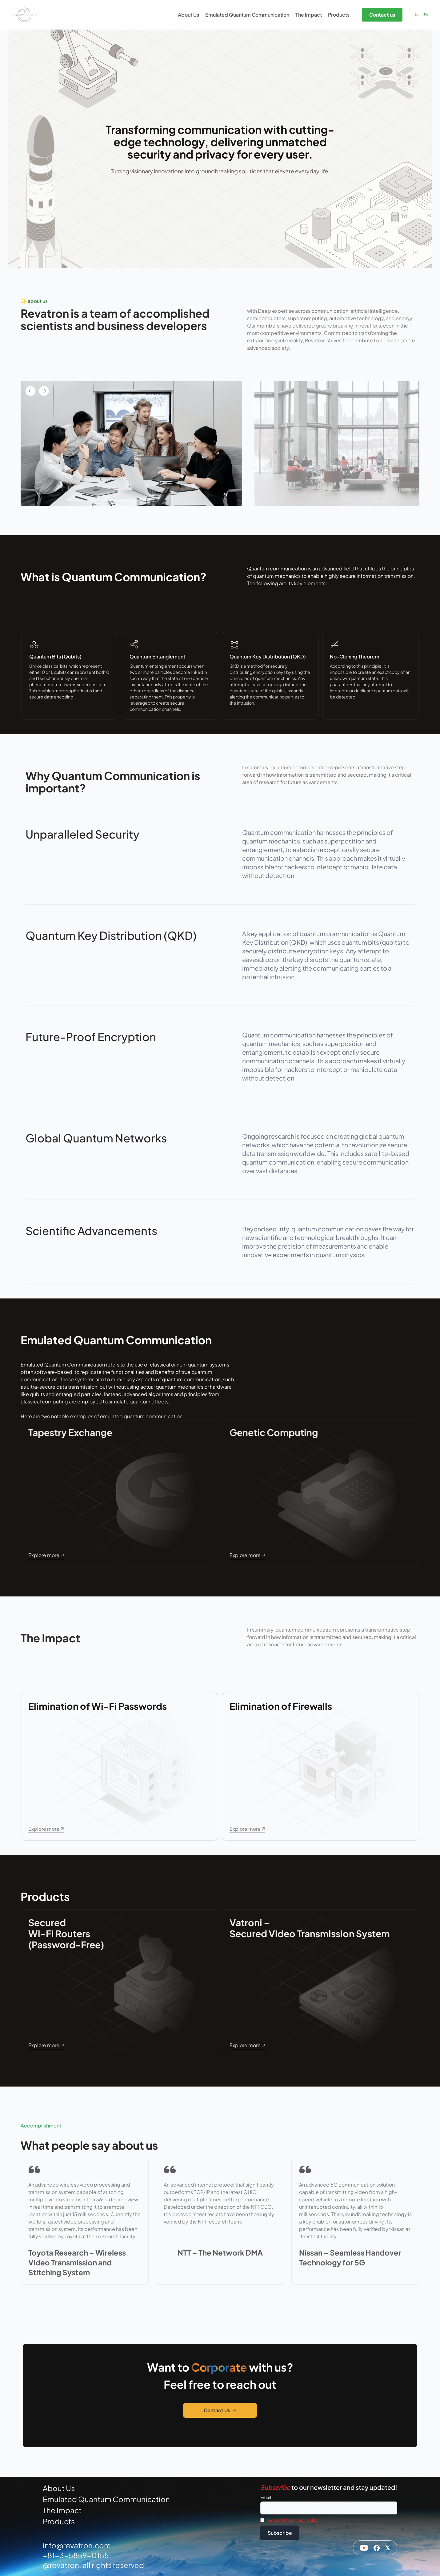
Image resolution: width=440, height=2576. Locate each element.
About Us (188, 14)
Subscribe (280, 2533)
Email (265, 2497)
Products (339, 14)
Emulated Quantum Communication (247, 14)
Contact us (382, 14)
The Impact (308, 14)
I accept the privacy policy (293, 2520)
